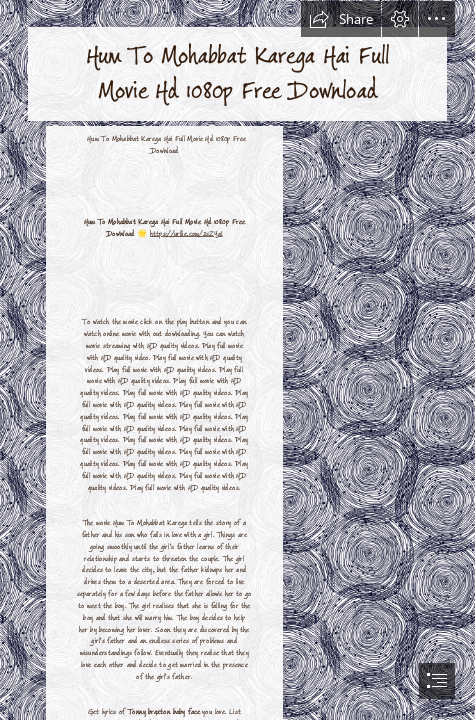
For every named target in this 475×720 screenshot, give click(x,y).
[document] (237, 360)
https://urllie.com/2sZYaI (186, 233)
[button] (341, 19)
